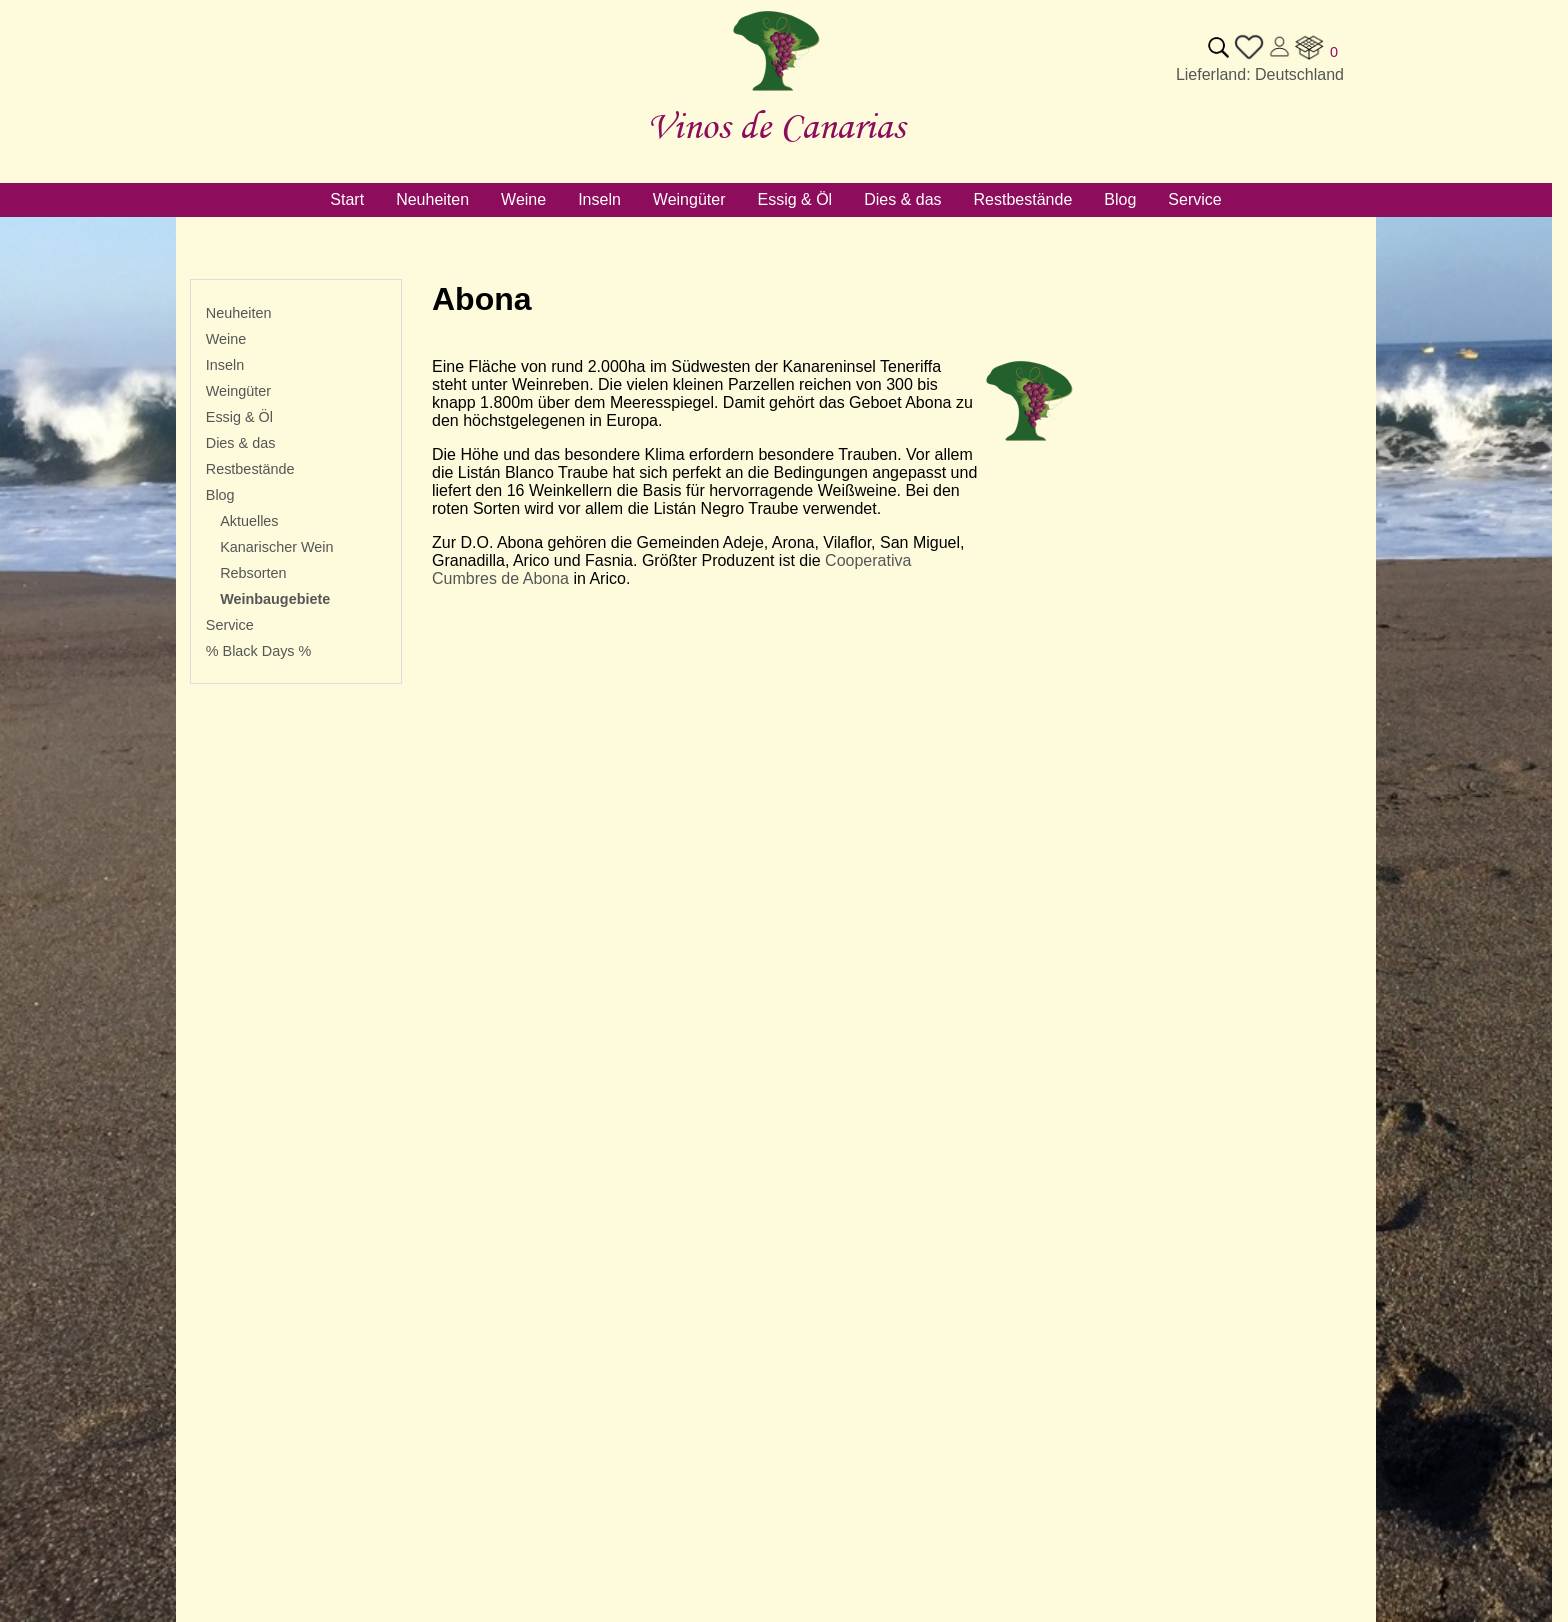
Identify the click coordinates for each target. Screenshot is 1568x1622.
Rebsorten (253, 573)
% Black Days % (259, 651)
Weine (226, 339)
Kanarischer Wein (276, 547)
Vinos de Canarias (776, 125)
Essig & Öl (239, 417)
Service (230, 625)
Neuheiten (239, 313)
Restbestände (250, 469)
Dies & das (241, 443)
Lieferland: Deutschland (1260, 74)
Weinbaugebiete (275, 599)
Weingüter (238, 391)
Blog (220, 495)
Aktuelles (249, 521)
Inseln (225, 365)
